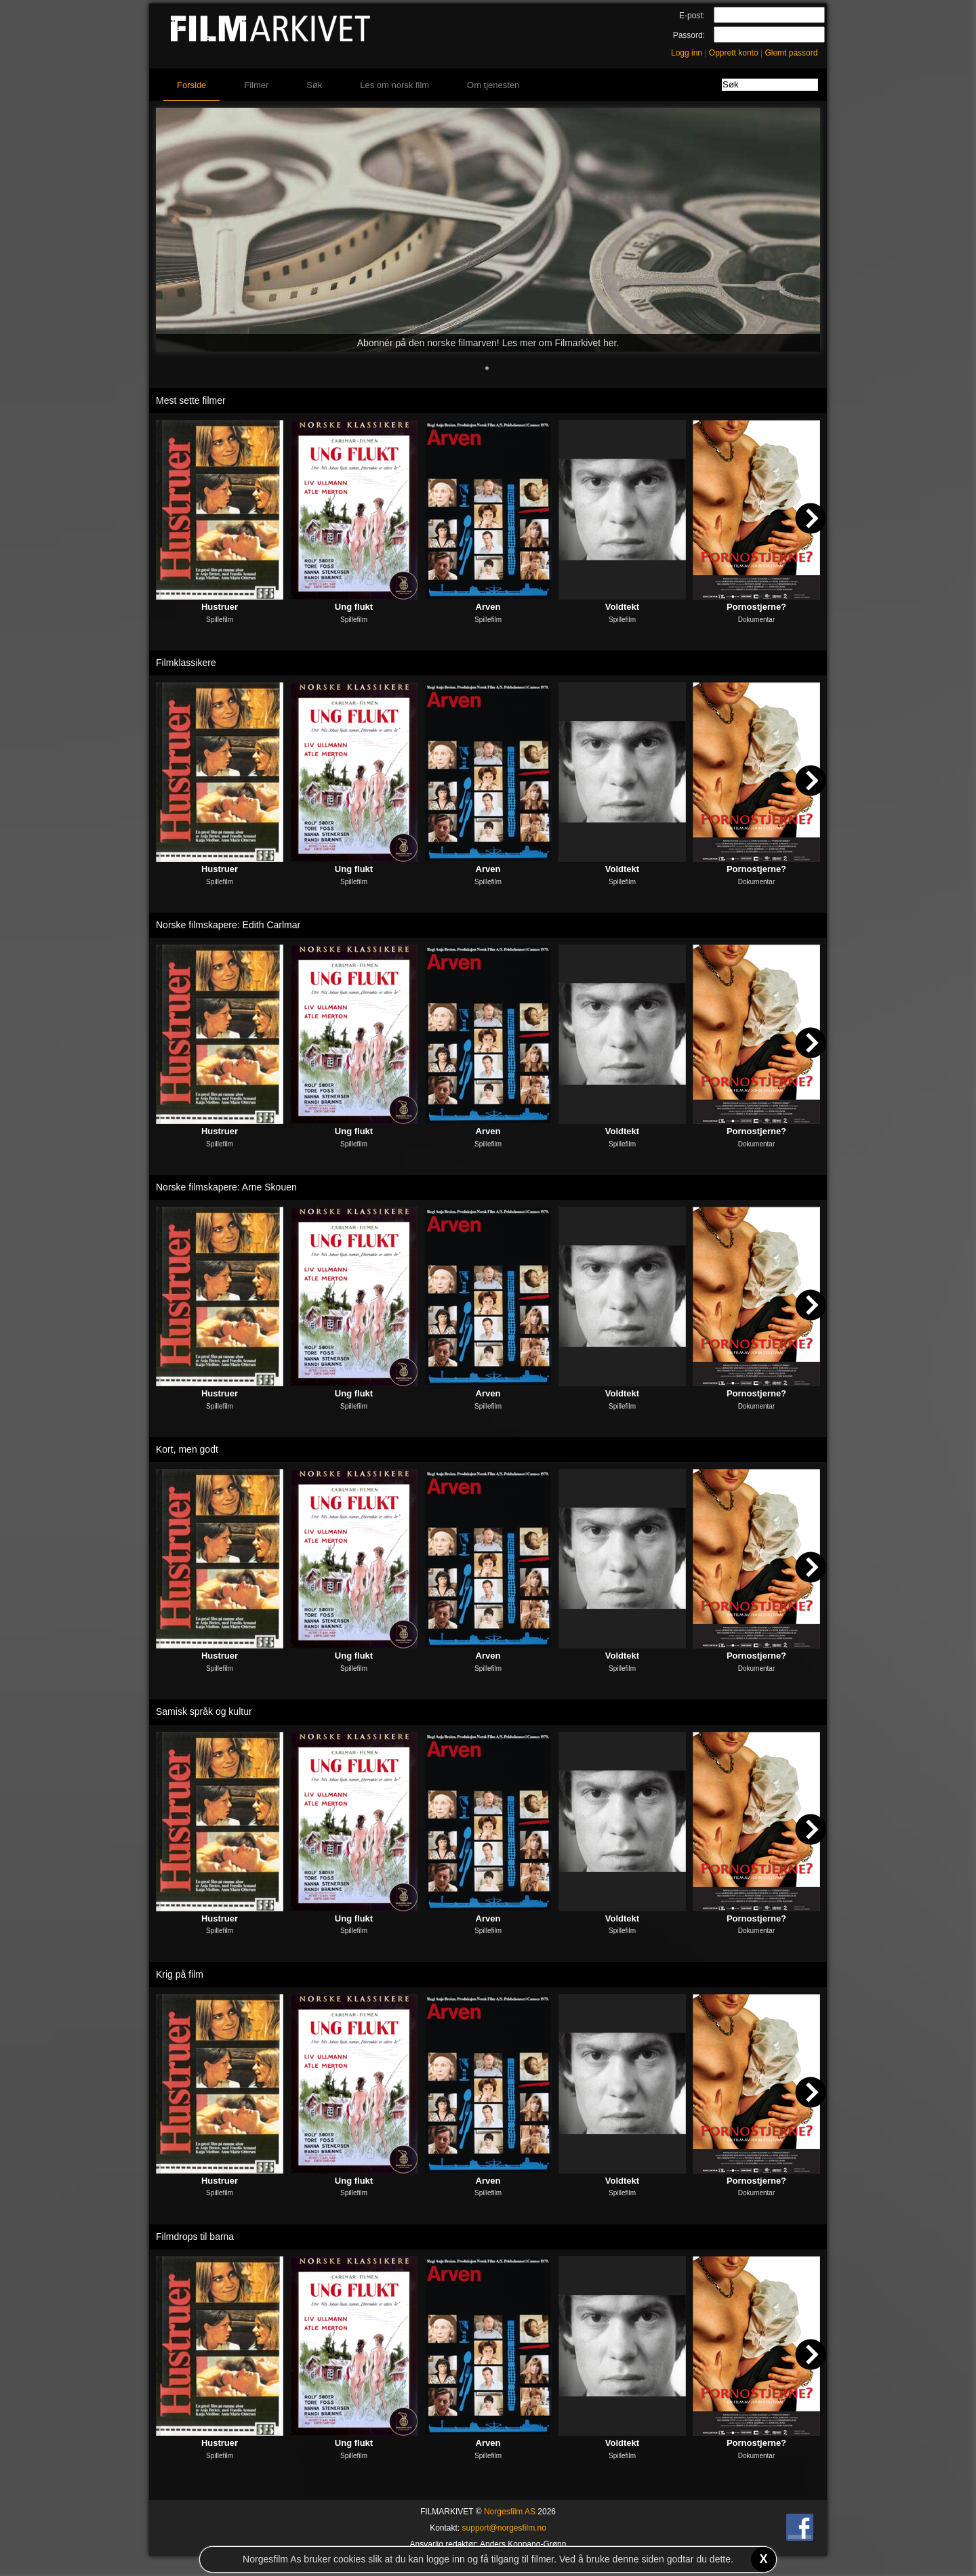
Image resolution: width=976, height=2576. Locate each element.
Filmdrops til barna (195, 2236)
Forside (191, 85)
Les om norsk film (394, 85)
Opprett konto (733, 53)
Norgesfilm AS (509, 2511)
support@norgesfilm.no (504, 2528)
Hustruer (219, 607)
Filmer (256, 85)
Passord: (689, 35)
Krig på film (179, 1974)
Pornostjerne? (756, 607)
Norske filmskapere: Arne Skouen (226, 1187)
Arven (488, 607)
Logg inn (686, 53)
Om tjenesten (493, 85)
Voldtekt (622, 607)
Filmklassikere (186, 662)
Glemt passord (791, 53)
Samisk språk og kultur (204, 1711)
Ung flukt (354, 607)
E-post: (692, 15)
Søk (314, 85)
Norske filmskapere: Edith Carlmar (228, 924)
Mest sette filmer (191, 400)
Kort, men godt (187, 1449)
